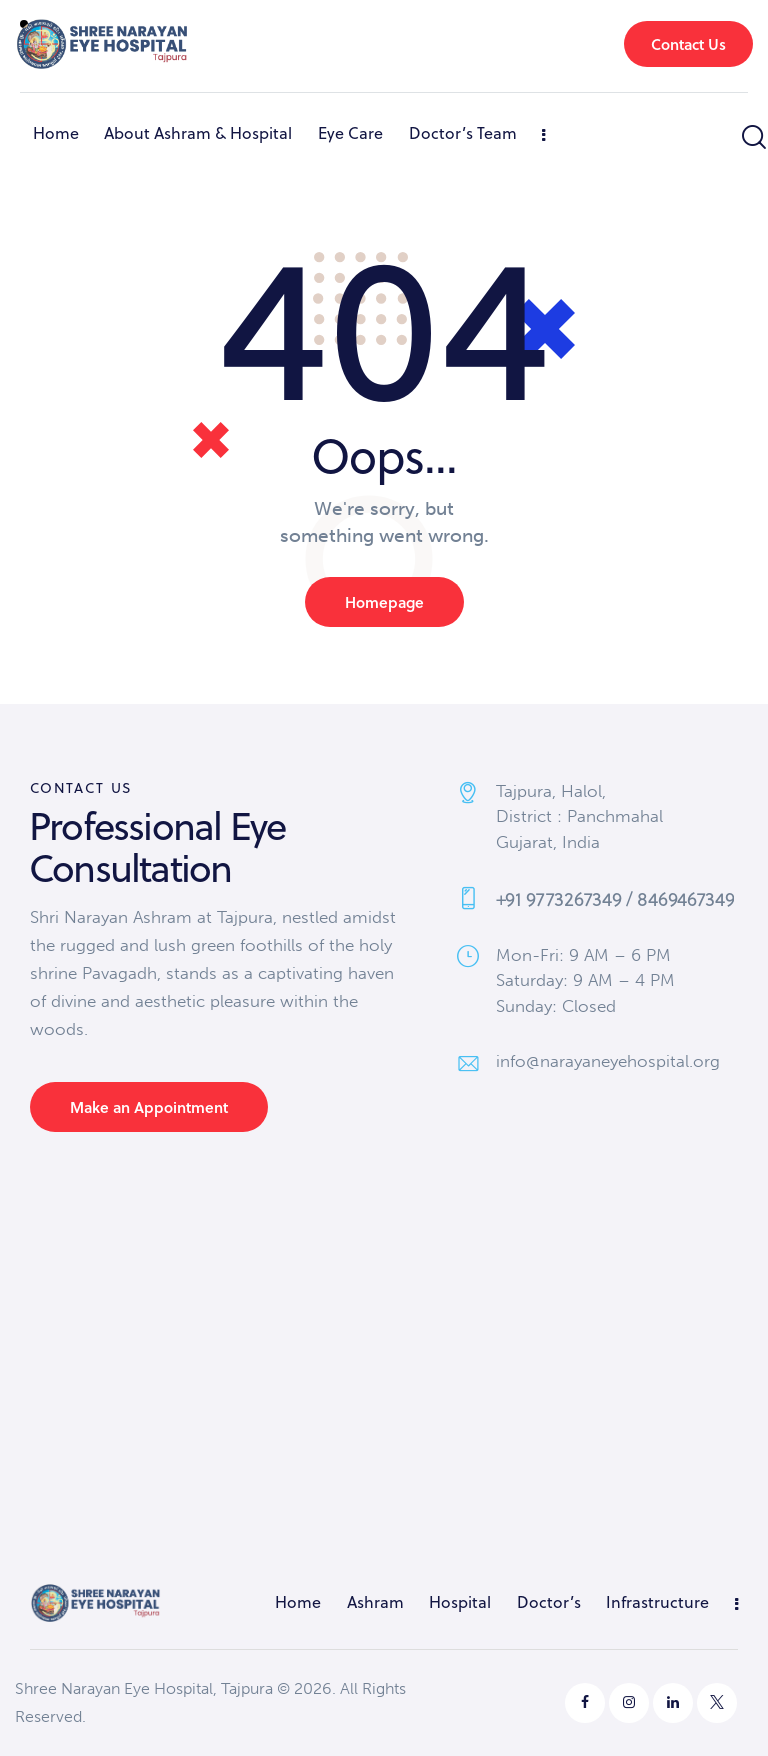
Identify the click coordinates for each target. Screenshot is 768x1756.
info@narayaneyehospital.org (608, 1061)
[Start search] (752, 137)
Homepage (384, 602)
